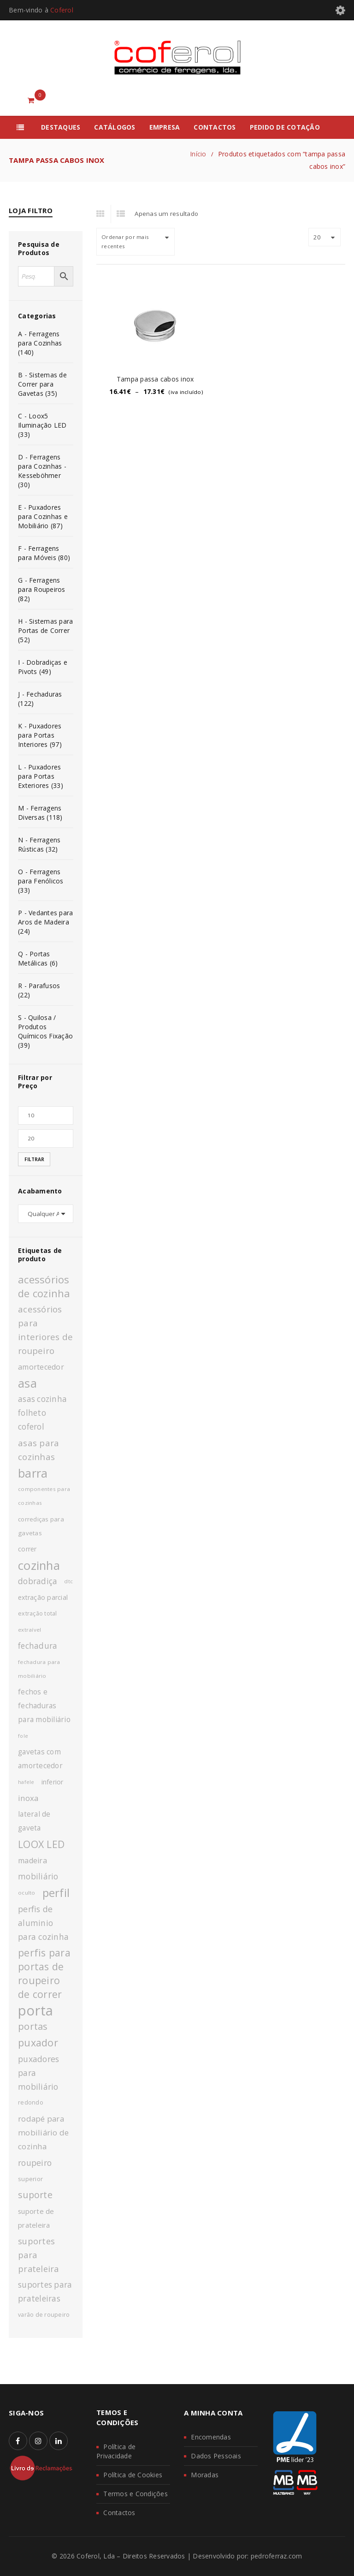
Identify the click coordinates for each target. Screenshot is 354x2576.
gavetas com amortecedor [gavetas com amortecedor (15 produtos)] (40, 1759)
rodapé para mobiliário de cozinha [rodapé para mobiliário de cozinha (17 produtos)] (43, 2132)
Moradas (204, 2474)
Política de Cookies (132, 2474)
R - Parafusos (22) (39, 990)
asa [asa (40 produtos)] (27, 1383)
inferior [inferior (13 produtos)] (52, 1781)
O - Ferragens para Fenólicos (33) (41, 880)
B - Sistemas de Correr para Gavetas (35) (42, 384)
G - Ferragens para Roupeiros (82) (41, 589)
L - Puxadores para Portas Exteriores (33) (40, 776)
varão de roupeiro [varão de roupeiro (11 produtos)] (44, 2315)
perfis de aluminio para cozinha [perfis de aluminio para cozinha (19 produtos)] (43, 1922)
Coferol (61, 10)
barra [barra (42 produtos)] (32, 1473)
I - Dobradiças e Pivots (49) (42, 667)
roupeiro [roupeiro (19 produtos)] (35, 2162)
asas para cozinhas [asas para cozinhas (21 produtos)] (38, 1449)
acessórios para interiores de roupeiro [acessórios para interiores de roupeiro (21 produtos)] (45, 1329)
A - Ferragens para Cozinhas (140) (40, 343)
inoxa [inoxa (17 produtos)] (28, 1798)
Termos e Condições (135, 2493)
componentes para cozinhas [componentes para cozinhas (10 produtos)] (44, 1495)
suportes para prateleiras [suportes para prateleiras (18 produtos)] (45, 2291)
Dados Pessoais (216, 2455)
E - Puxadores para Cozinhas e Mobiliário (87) (43, 516)
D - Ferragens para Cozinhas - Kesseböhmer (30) (42, 471)
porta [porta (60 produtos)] (35, 2010)
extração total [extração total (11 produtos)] (37, 1613)
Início (198, 153)
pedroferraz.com (276, 2556)
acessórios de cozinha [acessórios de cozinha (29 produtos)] (44, 1286)
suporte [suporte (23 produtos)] (35, 2194)
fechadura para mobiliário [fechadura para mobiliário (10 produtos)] (39, 1668)
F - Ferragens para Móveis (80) (44, 553)
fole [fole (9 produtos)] (23, 1736)
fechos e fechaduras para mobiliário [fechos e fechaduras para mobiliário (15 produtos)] (44, 1705)
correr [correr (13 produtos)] (27, 1548)
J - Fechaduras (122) (40, 699)
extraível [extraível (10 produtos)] (29, 1629)
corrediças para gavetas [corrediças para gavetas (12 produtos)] (41, 1526)
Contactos (119, 2512)
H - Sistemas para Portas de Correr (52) (45, 630)
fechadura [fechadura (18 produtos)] (37, 1645)
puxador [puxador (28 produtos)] (38, 2042)
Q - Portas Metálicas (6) (38, 958)
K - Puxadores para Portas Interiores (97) (40, 735)
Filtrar (34, 1159)
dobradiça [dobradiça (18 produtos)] (37, 1581)
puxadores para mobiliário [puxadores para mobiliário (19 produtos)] (38, 2072)
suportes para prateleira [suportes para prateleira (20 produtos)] (38, 2255)
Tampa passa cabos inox (155, 379)
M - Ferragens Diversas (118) (40, 813)
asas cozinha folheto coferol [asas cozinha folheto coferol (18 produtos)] (42, 1413)
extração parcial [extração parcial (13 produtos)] (43, 1597)
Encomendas (211, 2437)
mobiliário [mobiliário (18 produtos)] (38, 1876)
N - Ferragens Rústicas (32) (39, 844)
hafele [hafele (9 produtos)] (26, 1782)
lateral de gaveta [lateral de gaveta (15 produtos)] (34, 1821)
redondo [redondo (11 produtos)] (30, 2102)
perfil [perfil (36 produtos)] (56, 1893)
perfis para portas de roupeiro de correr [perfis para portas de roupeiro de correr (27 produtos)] (44, 1973)
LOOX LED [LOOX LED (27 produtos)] (41, 1844)
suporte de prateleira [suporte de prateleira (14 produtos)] (36, 2218)
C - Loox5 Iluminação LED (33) (42, 425)
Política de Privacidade (116, 2451)
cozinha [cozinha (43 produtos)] (39, 1565)
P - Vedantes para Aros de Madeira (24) (45, 922)
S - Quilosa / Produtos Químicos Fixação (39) (45, 1031)
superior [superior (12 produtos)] (30, 2179)
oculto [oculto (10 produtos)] (26, 1892)
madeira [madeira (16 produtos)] (32, 1860)
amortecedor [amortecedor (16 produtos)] (41, 1367)
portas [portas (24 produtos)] (33, 2026)
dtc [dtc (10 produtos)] (68, 1581)
